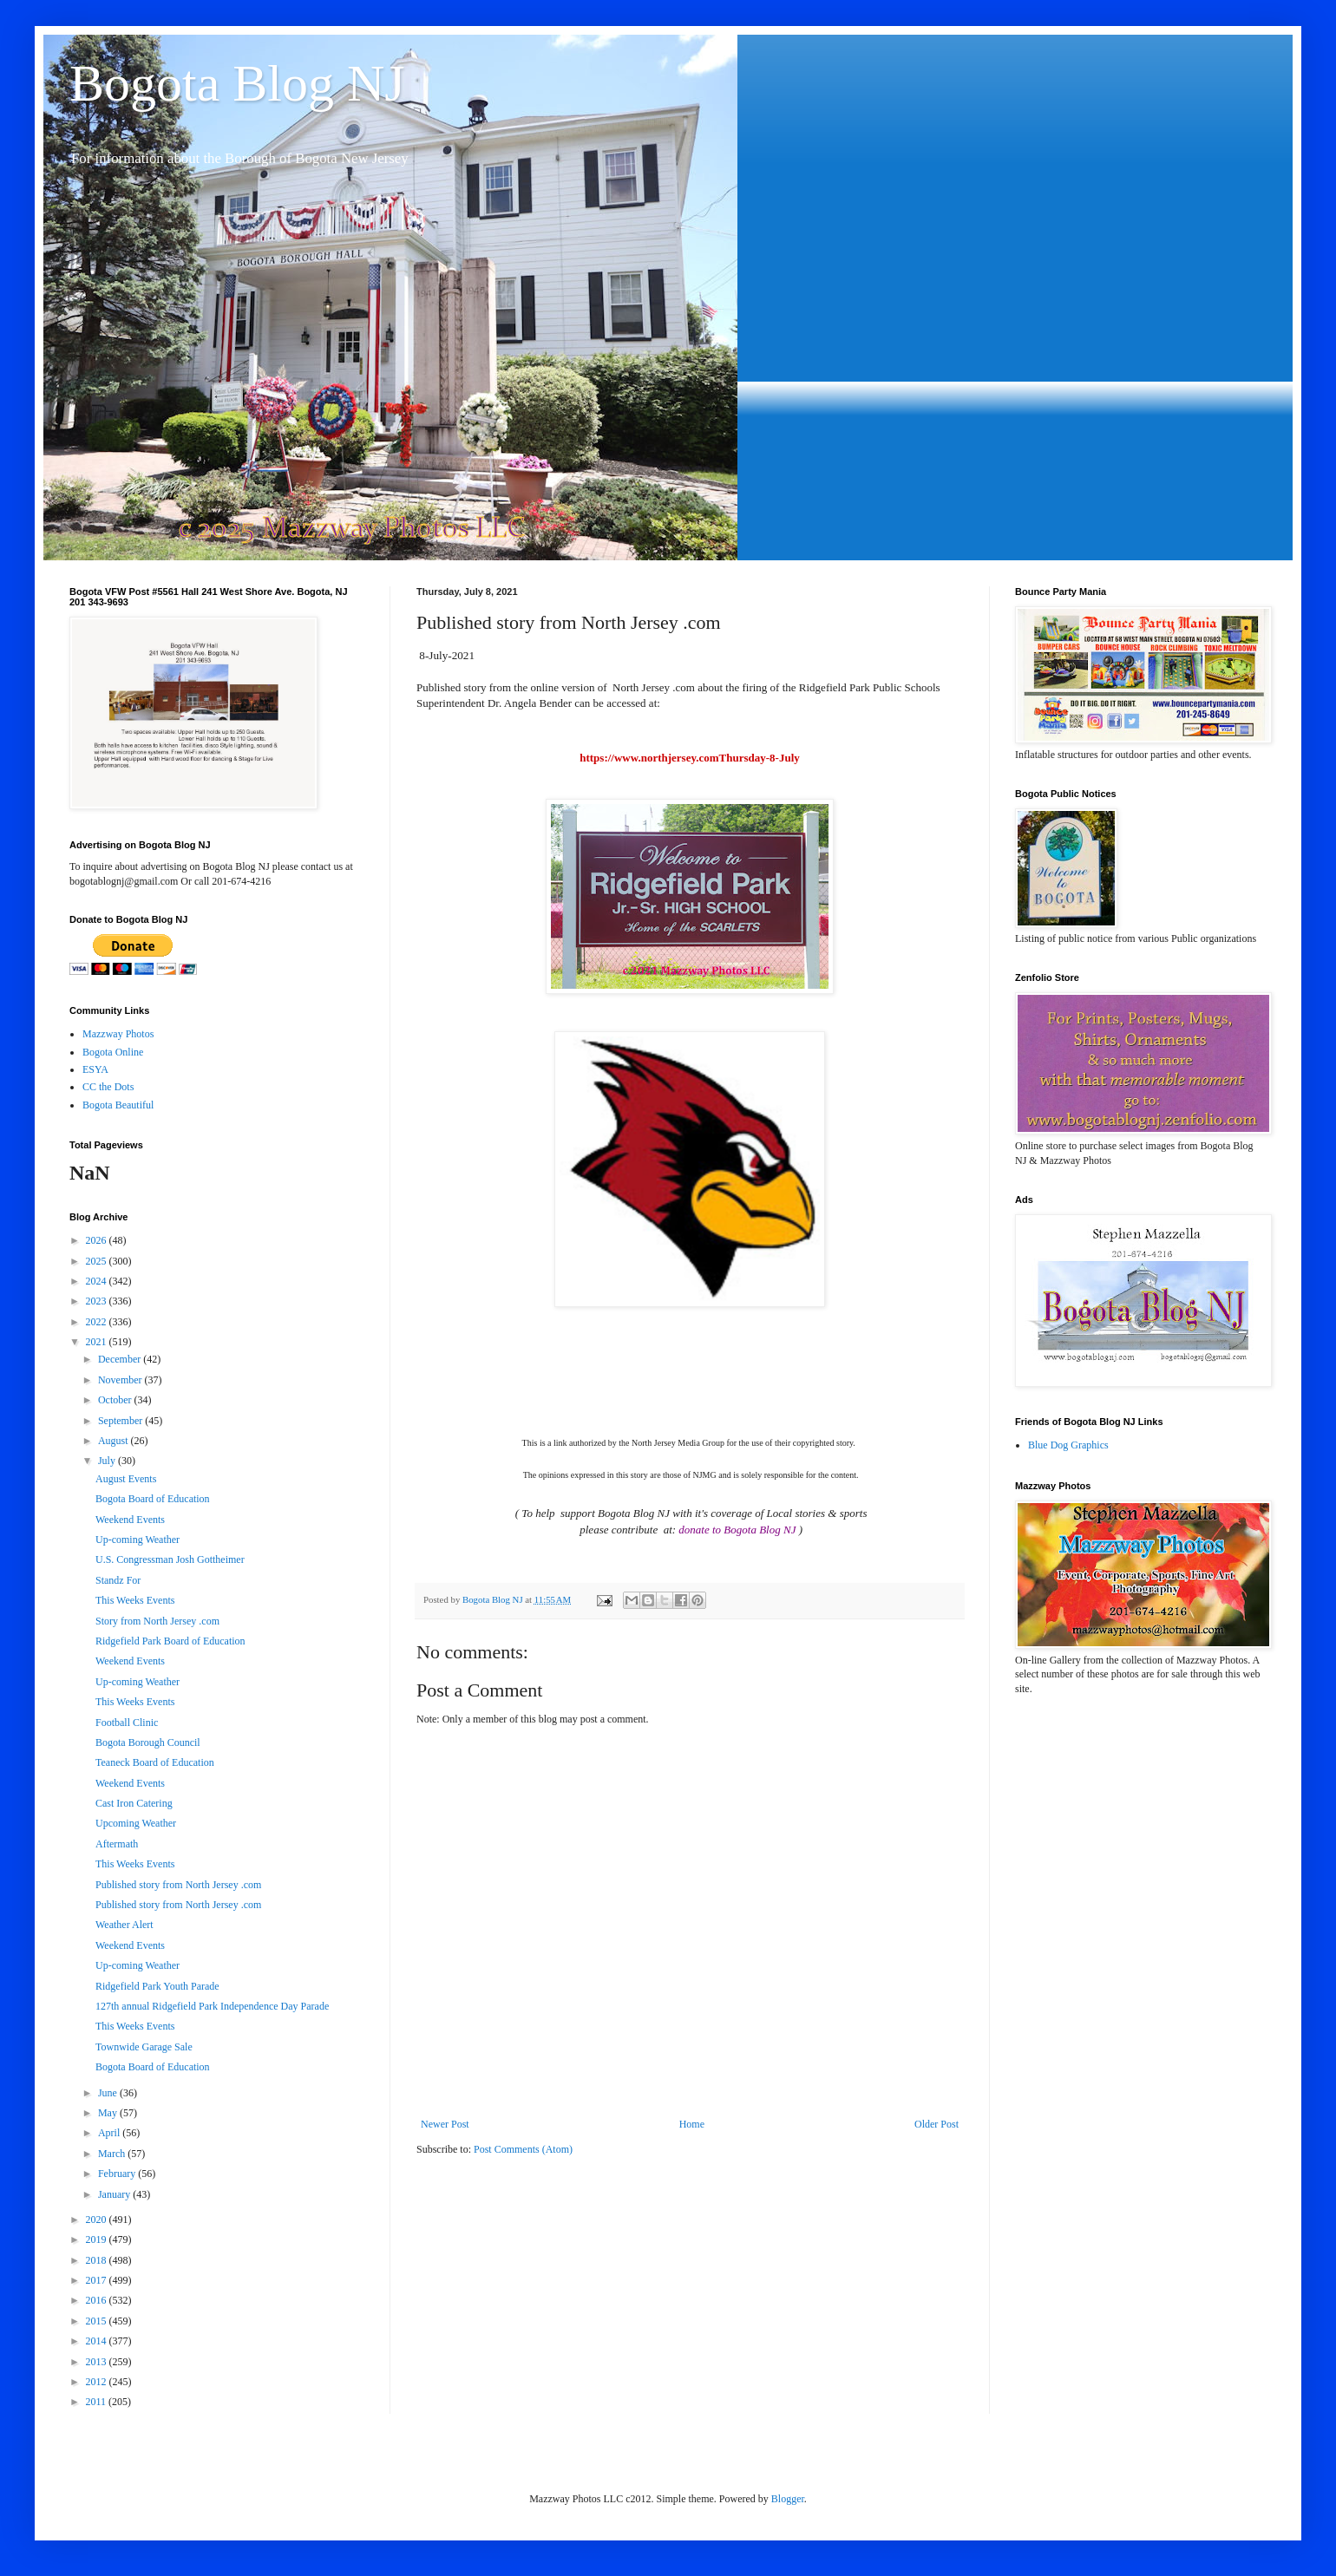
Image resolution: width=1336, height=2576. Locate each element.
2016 (97, 2300)
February (118, 2173)
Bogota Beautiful (118, 1105)
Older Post (936, 2124)
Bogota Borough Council (147, 1742)
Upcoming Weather (135, 1823)
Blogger (787, 2499)
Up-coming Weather (137, 1539)
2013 (97, 2362)
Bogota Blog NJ (237, 83)
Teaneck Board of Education (154, 1762)
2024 (97, 1281)
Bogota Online (112, 1052)
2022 (97, 1322)
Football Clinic (126, 1722)
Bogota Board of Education (152, 1499)
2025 (97, 1261)
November (121, 1380)
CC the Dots (108, 1087)
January (115, 2194)
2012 (97, 2382)
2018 (97, 2260)
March (113, 2154)
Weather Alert (124, 1925)
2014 (97, 2341)
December (120, 1359)
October (116, 1400)
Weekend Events (130, 1520)
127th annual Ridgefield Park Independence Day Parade (212, 2006)
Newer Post (445, 2124)
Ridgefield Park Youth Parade (157, 1986)
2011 (97, 2402)
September (121, 1421)
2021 (97, 1342)
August (114, 1441)
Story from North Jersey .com (157, 1621)
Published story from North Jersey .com (178, 1885)
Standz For (118, 1580)
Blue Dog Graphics (1068, 1445)
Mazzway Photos (118, 1034)
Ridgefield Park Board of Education (170, 1641)
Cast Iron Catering (134, 1803)
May (109, 2113)
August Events (125, 1479)
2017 (97, 2280)
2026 (97, 1240)
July (108, 1461)
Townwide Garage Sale (144, 2047)
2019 (97, 2239)
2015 (97, 2321)
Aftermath (116, 1844)
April (110, 2133)
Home (691, 2124)
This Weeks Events (134, 1600)
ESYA (95, 1069)
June (109, 2093)
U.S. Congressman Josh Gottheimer (170, 1559)
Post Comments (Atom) (523, 2149)
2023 (97, 1301)
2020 (97, 2219)
